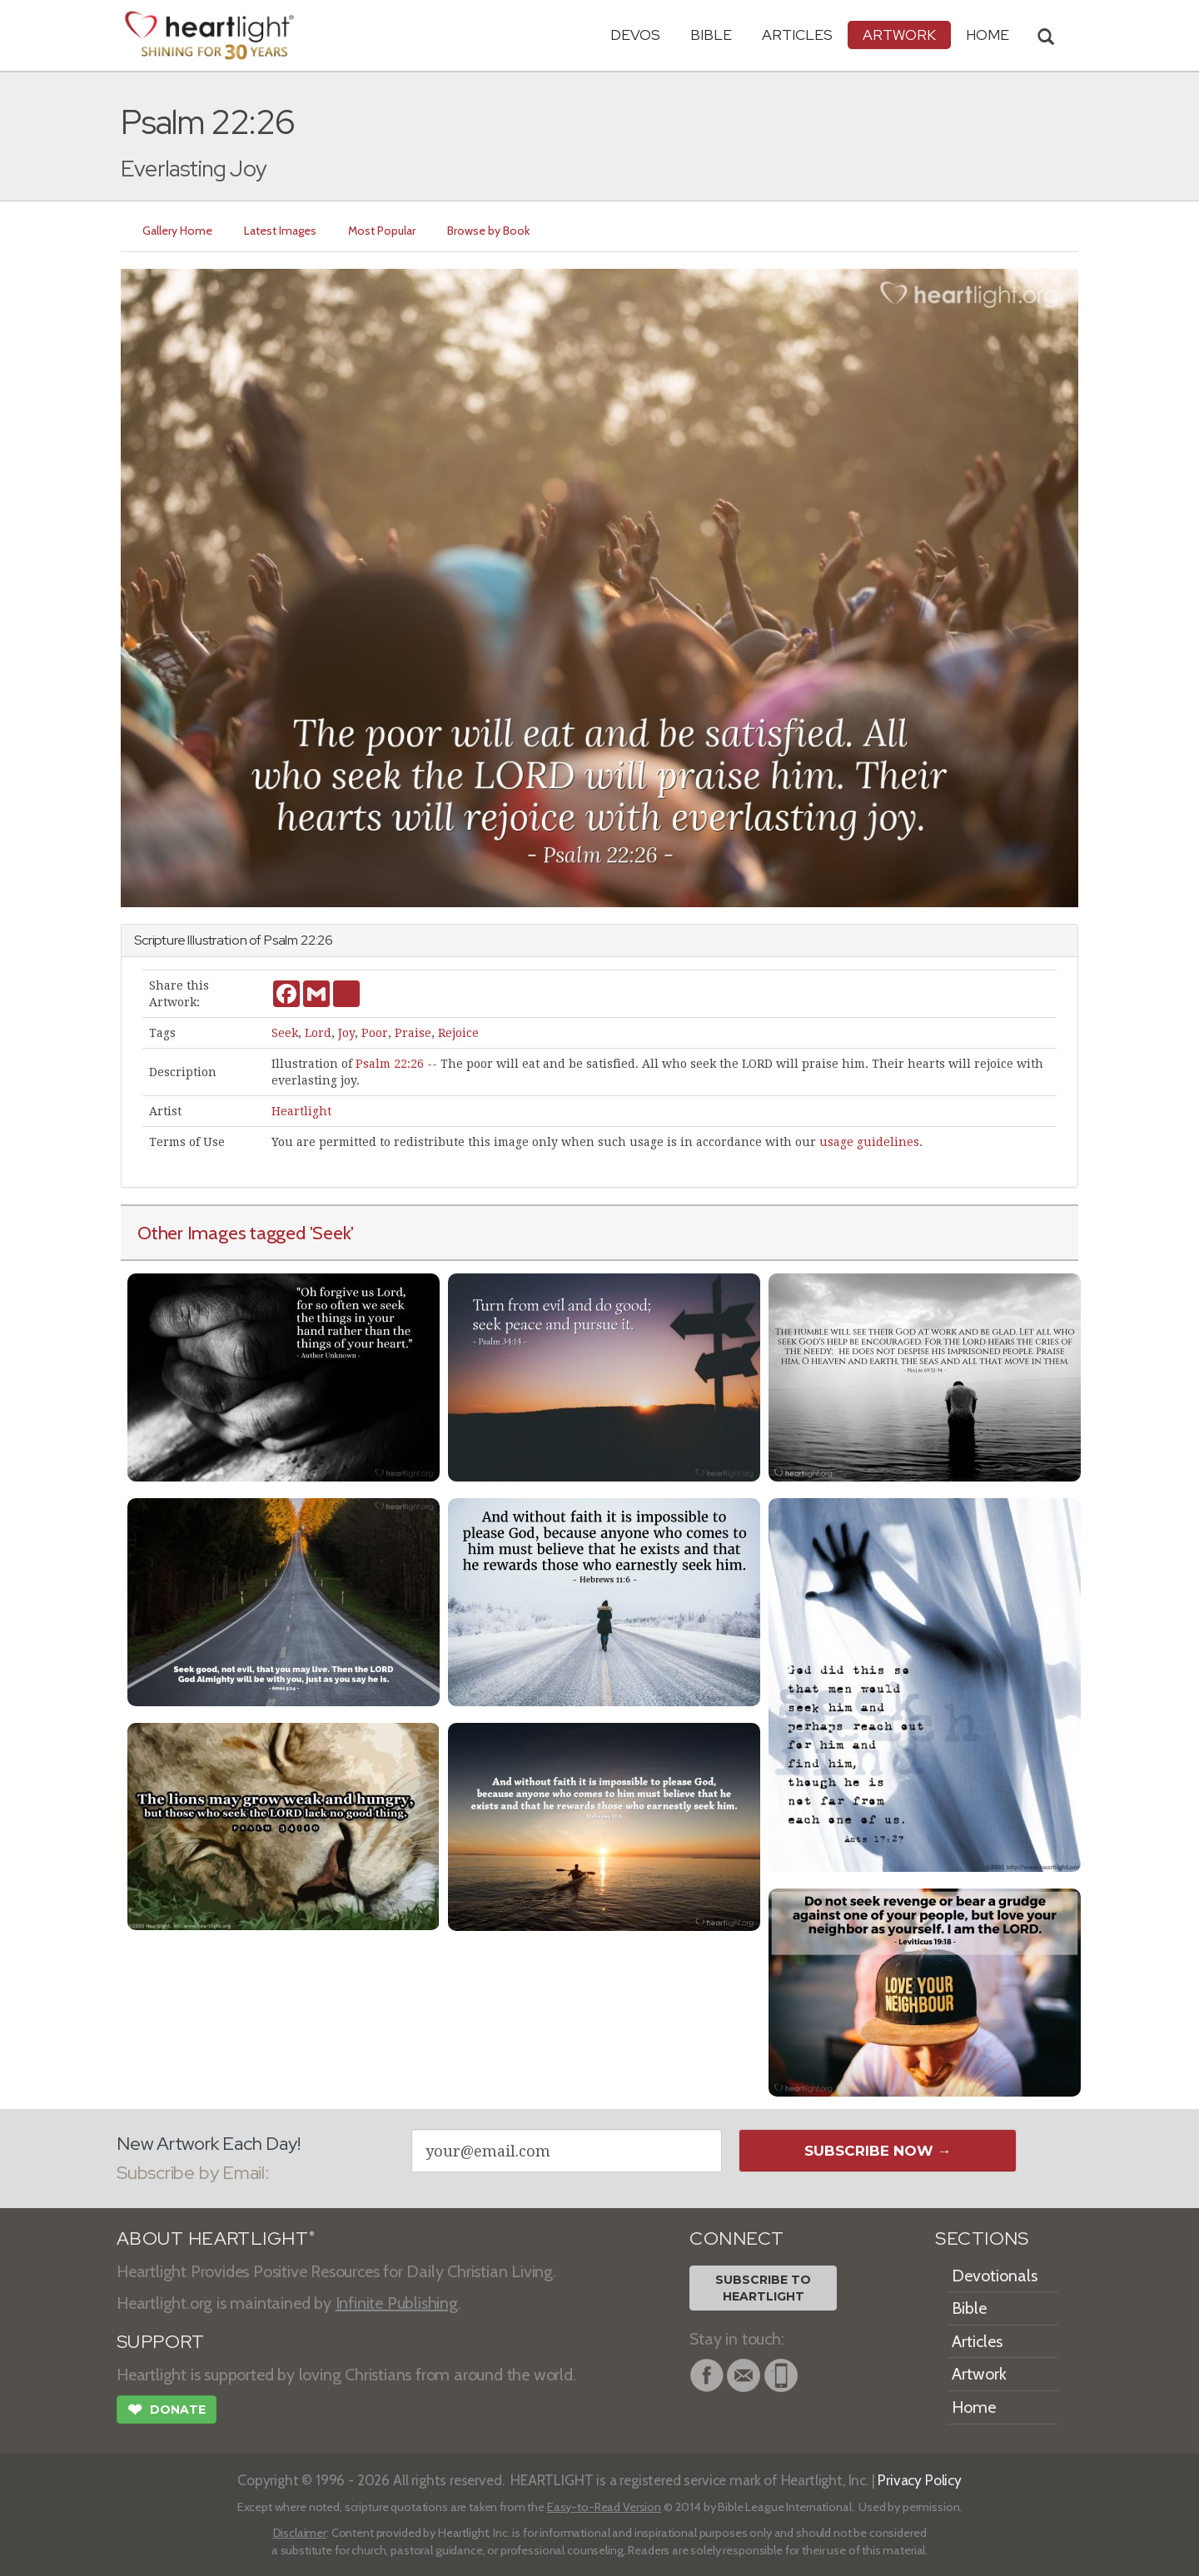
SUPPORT (160, 2342)
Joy (346, 1033)
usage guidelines (869, 1142)
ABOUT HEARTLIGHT (216, 2238)
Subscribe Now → (878, 2150)
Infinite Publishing (397, 2303)
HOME (987, 34)
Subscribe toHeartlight (763, 2288)
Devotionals (994, 2276)
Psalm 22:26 (390, 1063)
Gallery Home (177, 230)
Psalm (281, 940)
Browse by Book (488, 230)
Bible (711, 34)
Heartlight (301, 1111)
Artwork (899, 34)
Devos (635, 34)
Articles (797, 34)
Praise (413, 1033)
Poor (374, 1033)
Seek (284, 1033)
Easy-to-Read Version (604, 2506)
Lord (318, 1033)
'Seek (330, 1232)
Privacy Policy (920, 2480)
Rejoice (458, 1033)
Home (974, 2407)
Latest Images (280, 230)
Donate (166, 2411)
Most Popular (381, 230)
